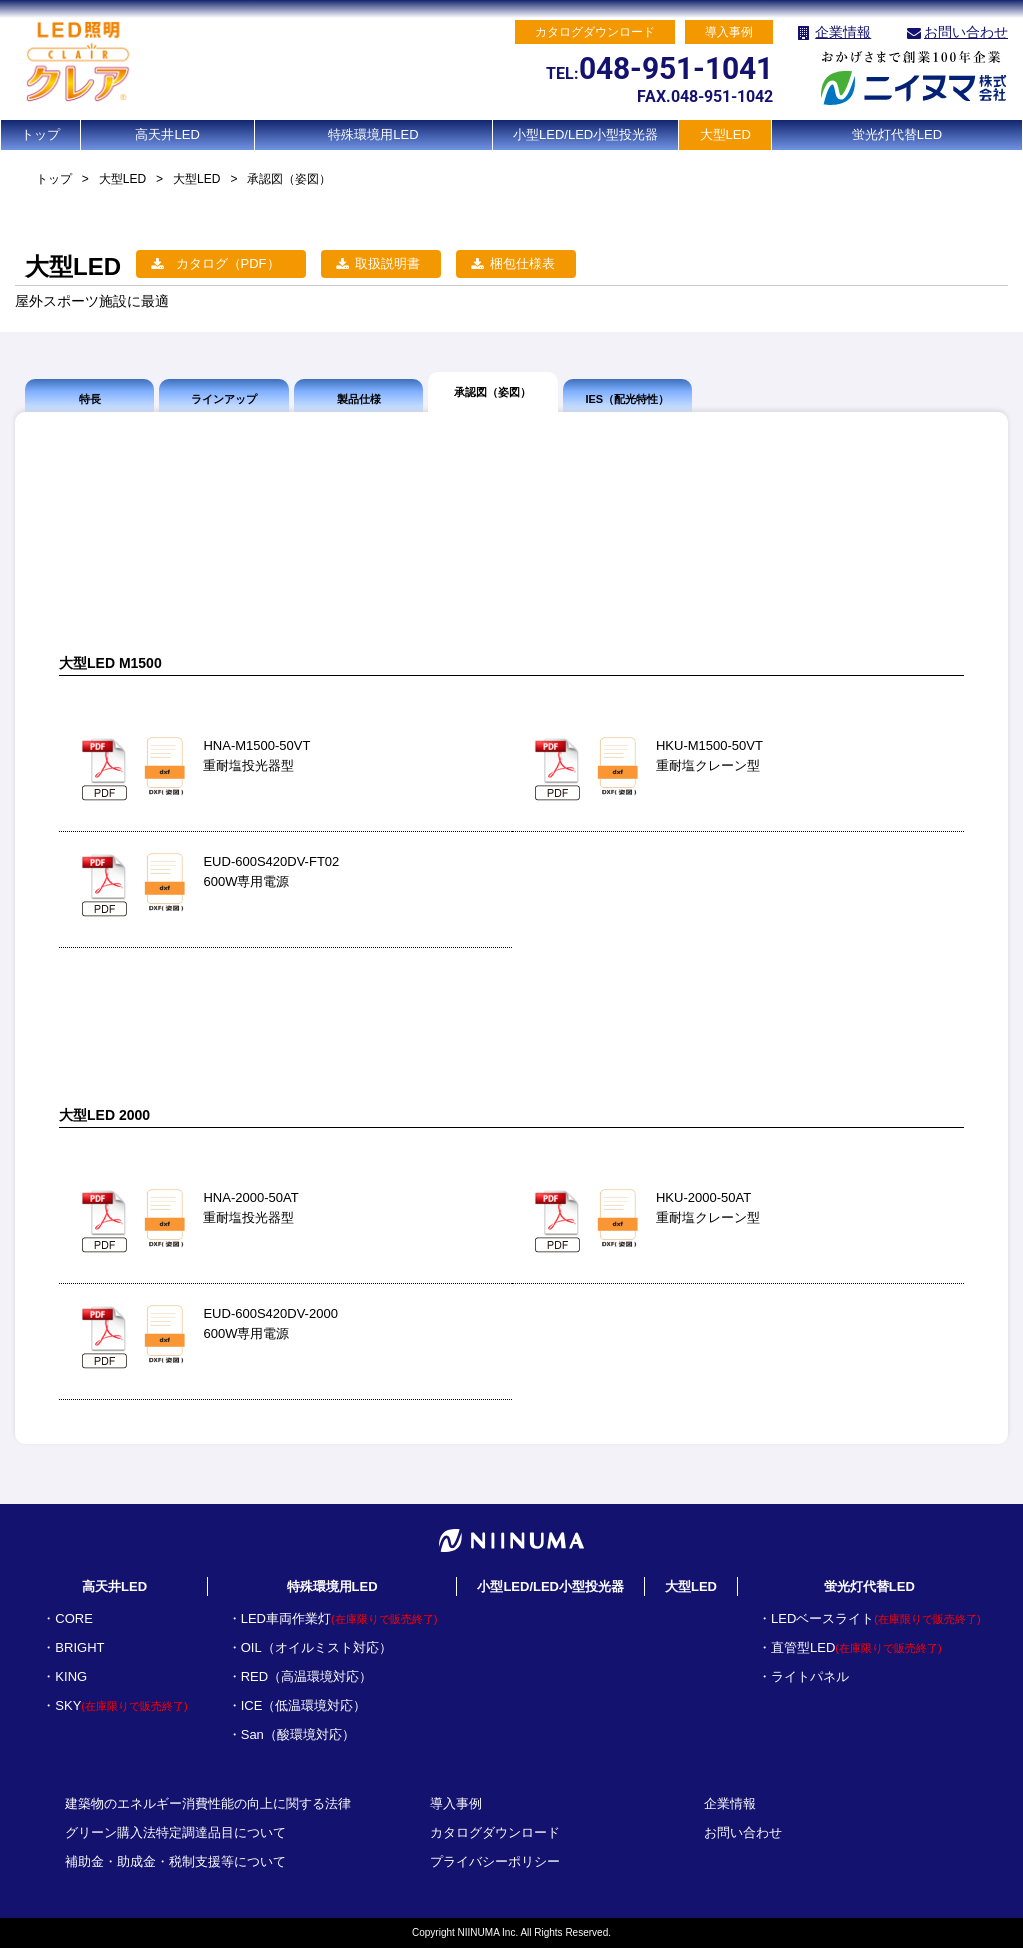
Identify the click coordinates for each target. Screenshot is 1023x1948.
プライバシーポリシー (495, 1861)
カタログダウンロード (495, 1832)
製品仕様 (359, 399)
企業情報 (843, 32)
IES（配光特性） (627, 399)
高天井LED (167, 134)
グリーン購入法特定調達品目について (175, 1832)
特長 (90, 399)
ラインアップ (224, 399)
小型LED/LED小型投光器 (585, 134)
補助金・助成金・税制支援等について (175, 1861)
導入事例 (456, 1803)
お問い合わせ (966, 32)
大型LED (725, 134)
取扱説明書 (387, 263)
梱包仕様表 (522, 263)
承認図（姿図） (492, 392)
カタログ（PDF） (228, 263)
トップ (40, 134)
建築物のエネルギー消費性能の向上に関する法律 (208, 1803)
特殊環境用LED (373, 134)
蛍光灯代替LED (897, 134)
